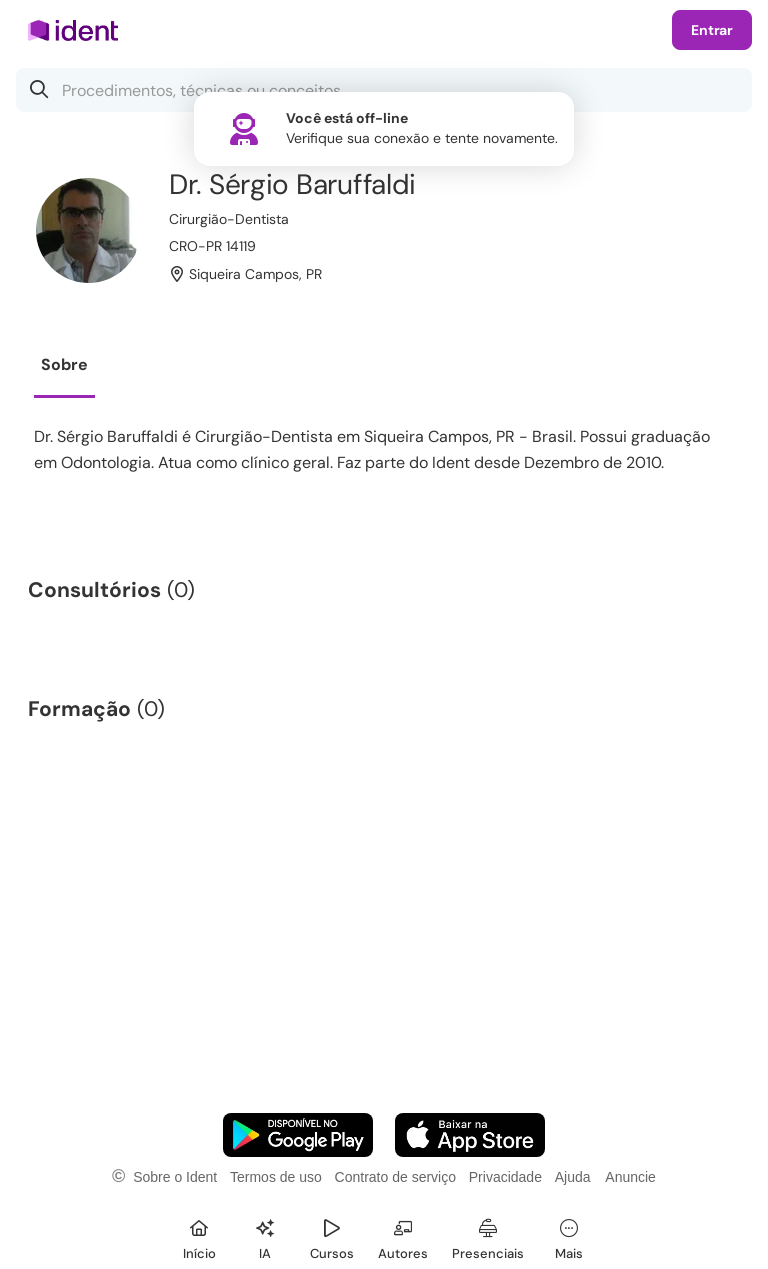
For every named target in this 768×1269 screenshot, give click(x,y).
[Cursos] (332, 1236)
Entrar (712, 30)
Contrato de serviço (395, 1177)
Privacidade (505, 1177)
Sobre (64, 364)
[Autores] (403, 1236)
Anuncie (630, 1177)
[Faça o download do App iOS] (470, 1135)
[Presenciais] (488, 1236)
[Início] (199, 1236)
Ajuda (573, 1177)
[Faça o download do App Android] (298, 1135)
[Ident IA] (265, 1236)
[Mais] (569, 1236)
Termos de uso (276, 1177)
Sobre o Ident (175, 1177)
